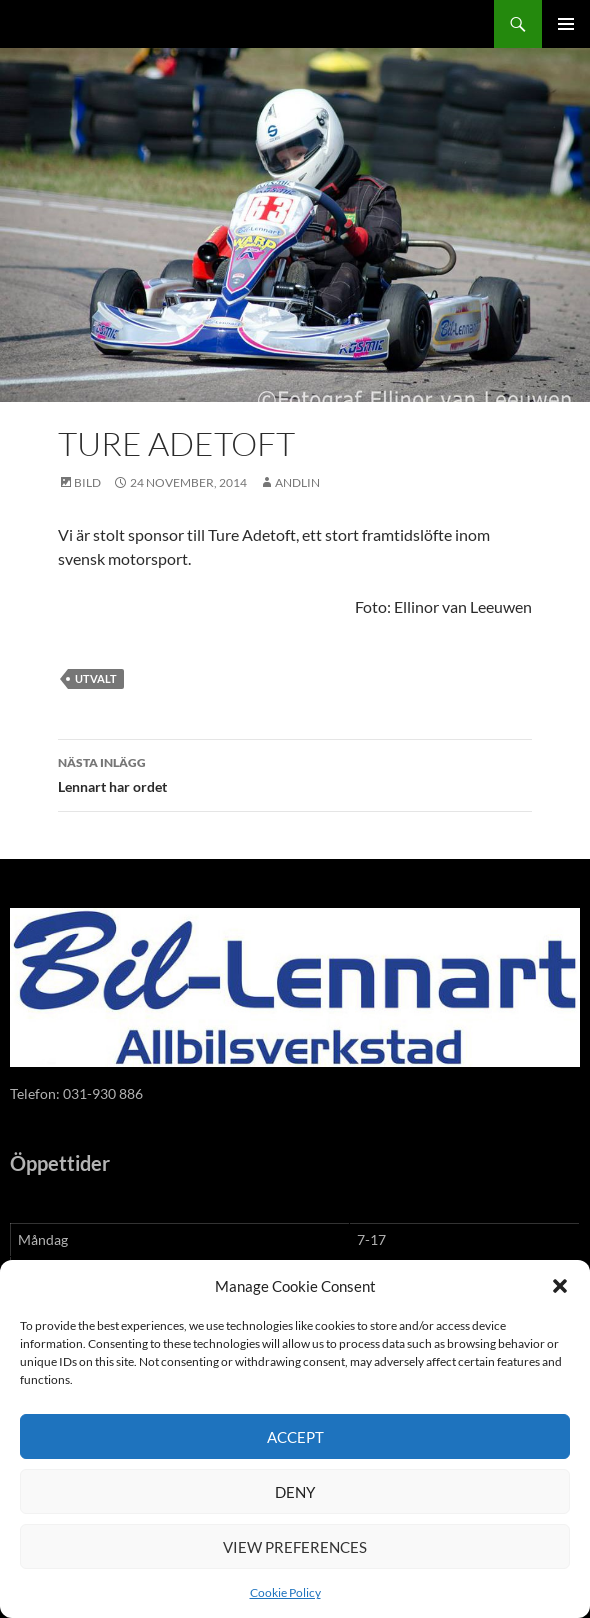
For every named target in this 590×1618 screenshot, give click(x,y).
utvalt (96, 678)
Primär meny (566, 24)
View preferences (295, 1547)
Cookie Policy (285, 1592)
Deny (295, 1492)
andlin (297, 482)
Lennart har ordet (295, 773)
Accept (295, 1437)
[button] (560, 1286)
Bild (87, 482)
